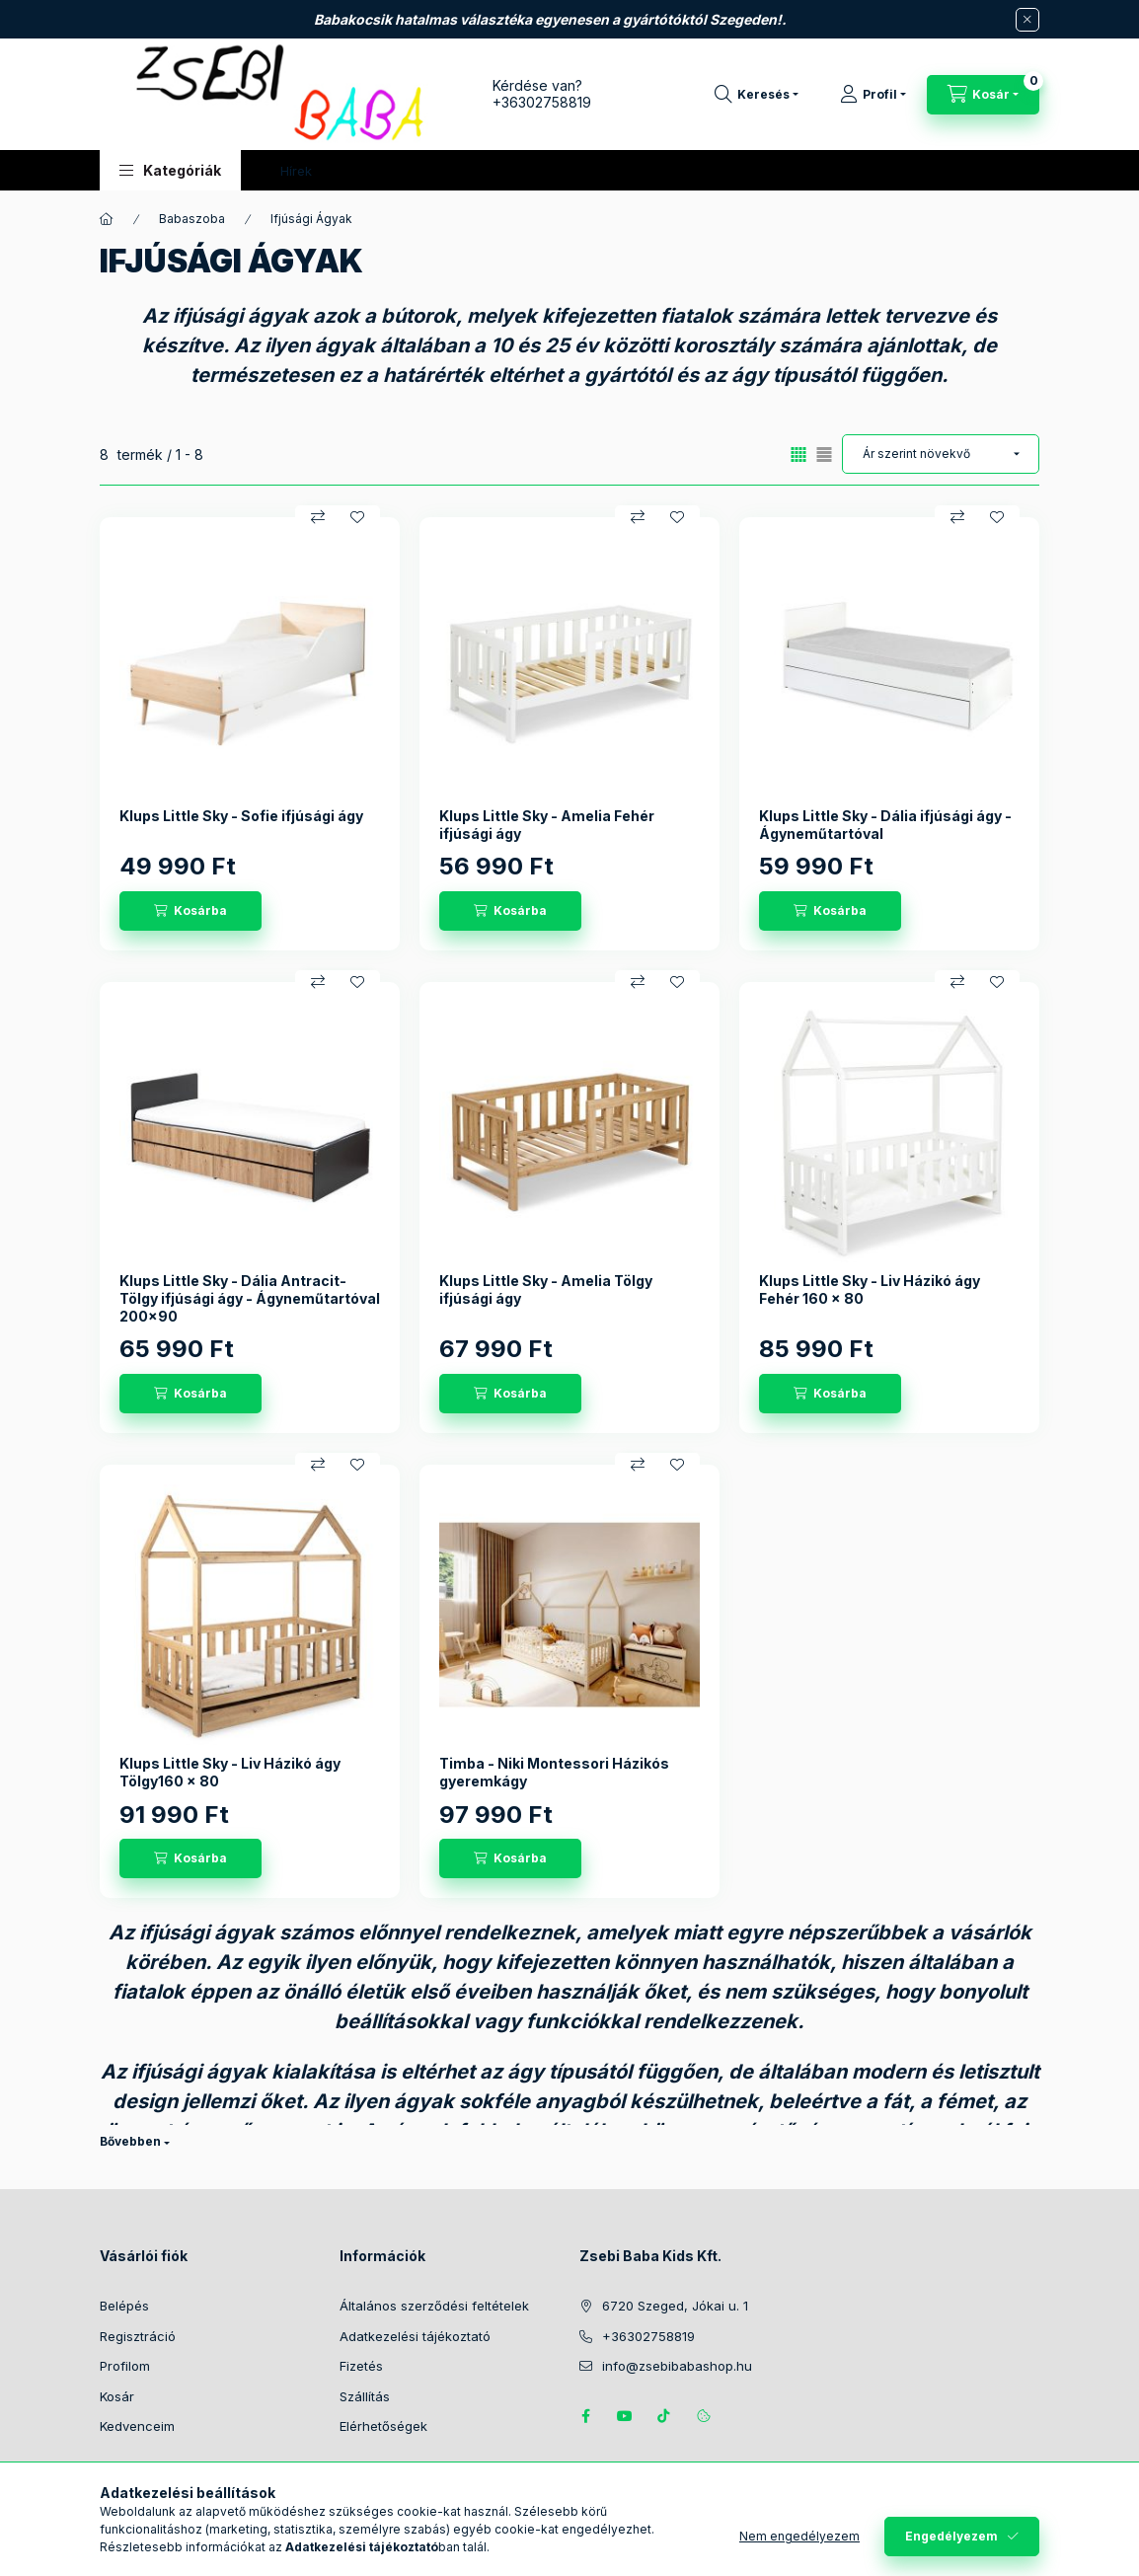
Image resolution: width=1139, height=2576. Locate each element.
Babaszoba (192, 218)
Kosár (117, 2396)
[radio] (824, 454)
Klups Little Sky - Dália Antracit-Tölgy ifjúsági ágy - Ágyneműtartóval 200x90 (249, 1298)
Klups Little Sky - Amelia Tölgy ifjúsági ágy (545, 1289)
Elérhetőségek (383, 2426)
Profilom (125, 2366)
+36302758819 (542, 102)
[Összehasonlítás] (318, 517)
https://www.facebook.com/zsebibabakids (585, 2416)
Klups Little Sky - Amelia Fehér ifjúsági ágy (546, 824)
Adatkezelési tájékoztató (415, 2336)
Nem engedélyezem (799, 2536)
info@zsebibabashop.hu (677, 2366)
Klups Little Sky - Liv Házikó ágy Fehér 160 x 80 (869, 1289)
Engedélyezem (951, 2536)
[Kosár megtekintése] (983, 94)
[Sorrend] (940, 454)
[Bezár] (1027, 20)
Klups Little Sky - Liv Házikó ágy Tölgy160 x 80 (230, 1772)
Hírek (296, 171)
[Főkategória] (107, 219)
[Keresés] (756, 94)
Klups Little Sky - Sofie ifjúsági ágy (241, 815)
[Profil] (873, 94)
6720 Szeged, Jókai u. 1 (675, 2305)
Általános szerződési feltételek (434, 2305)
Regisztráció (138, 2336)
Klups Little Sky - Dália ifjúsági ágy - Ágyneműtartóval (885, 824)
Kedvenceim (137, 2426)
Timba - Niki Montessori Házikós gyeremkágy (554, 1772)
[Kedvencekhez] (357, 517)
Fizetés (361, 2366)
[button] (170, 170)
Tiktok (664, 2416)
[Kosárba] (190, 911)
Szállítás (365, 2396)
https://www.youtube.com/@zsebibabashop (625, 2416)
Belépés (124, 2305)
